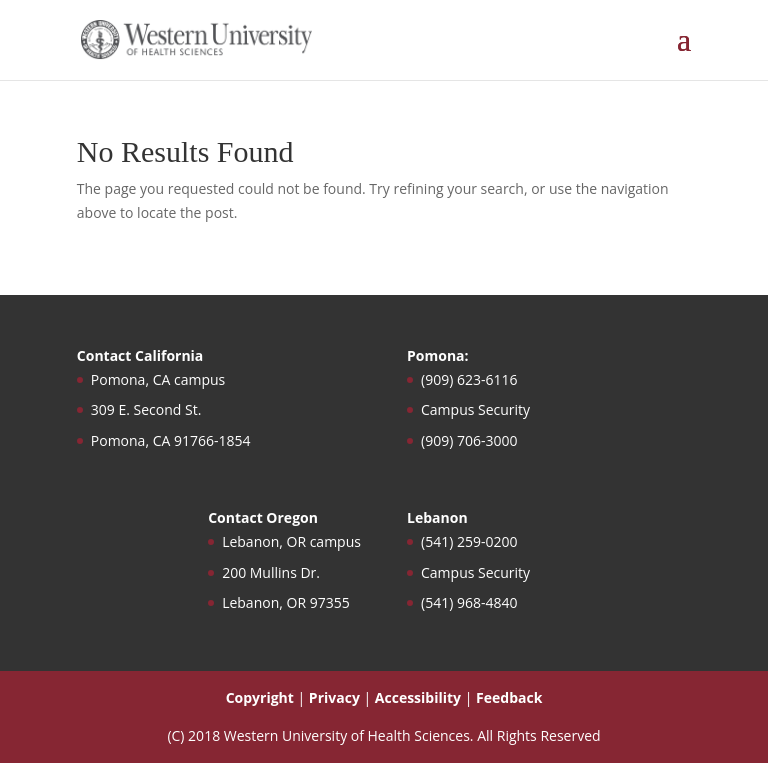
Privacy (334, 697)
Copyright (260, 697)
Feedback (509, 697)
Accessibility (418, 697)
